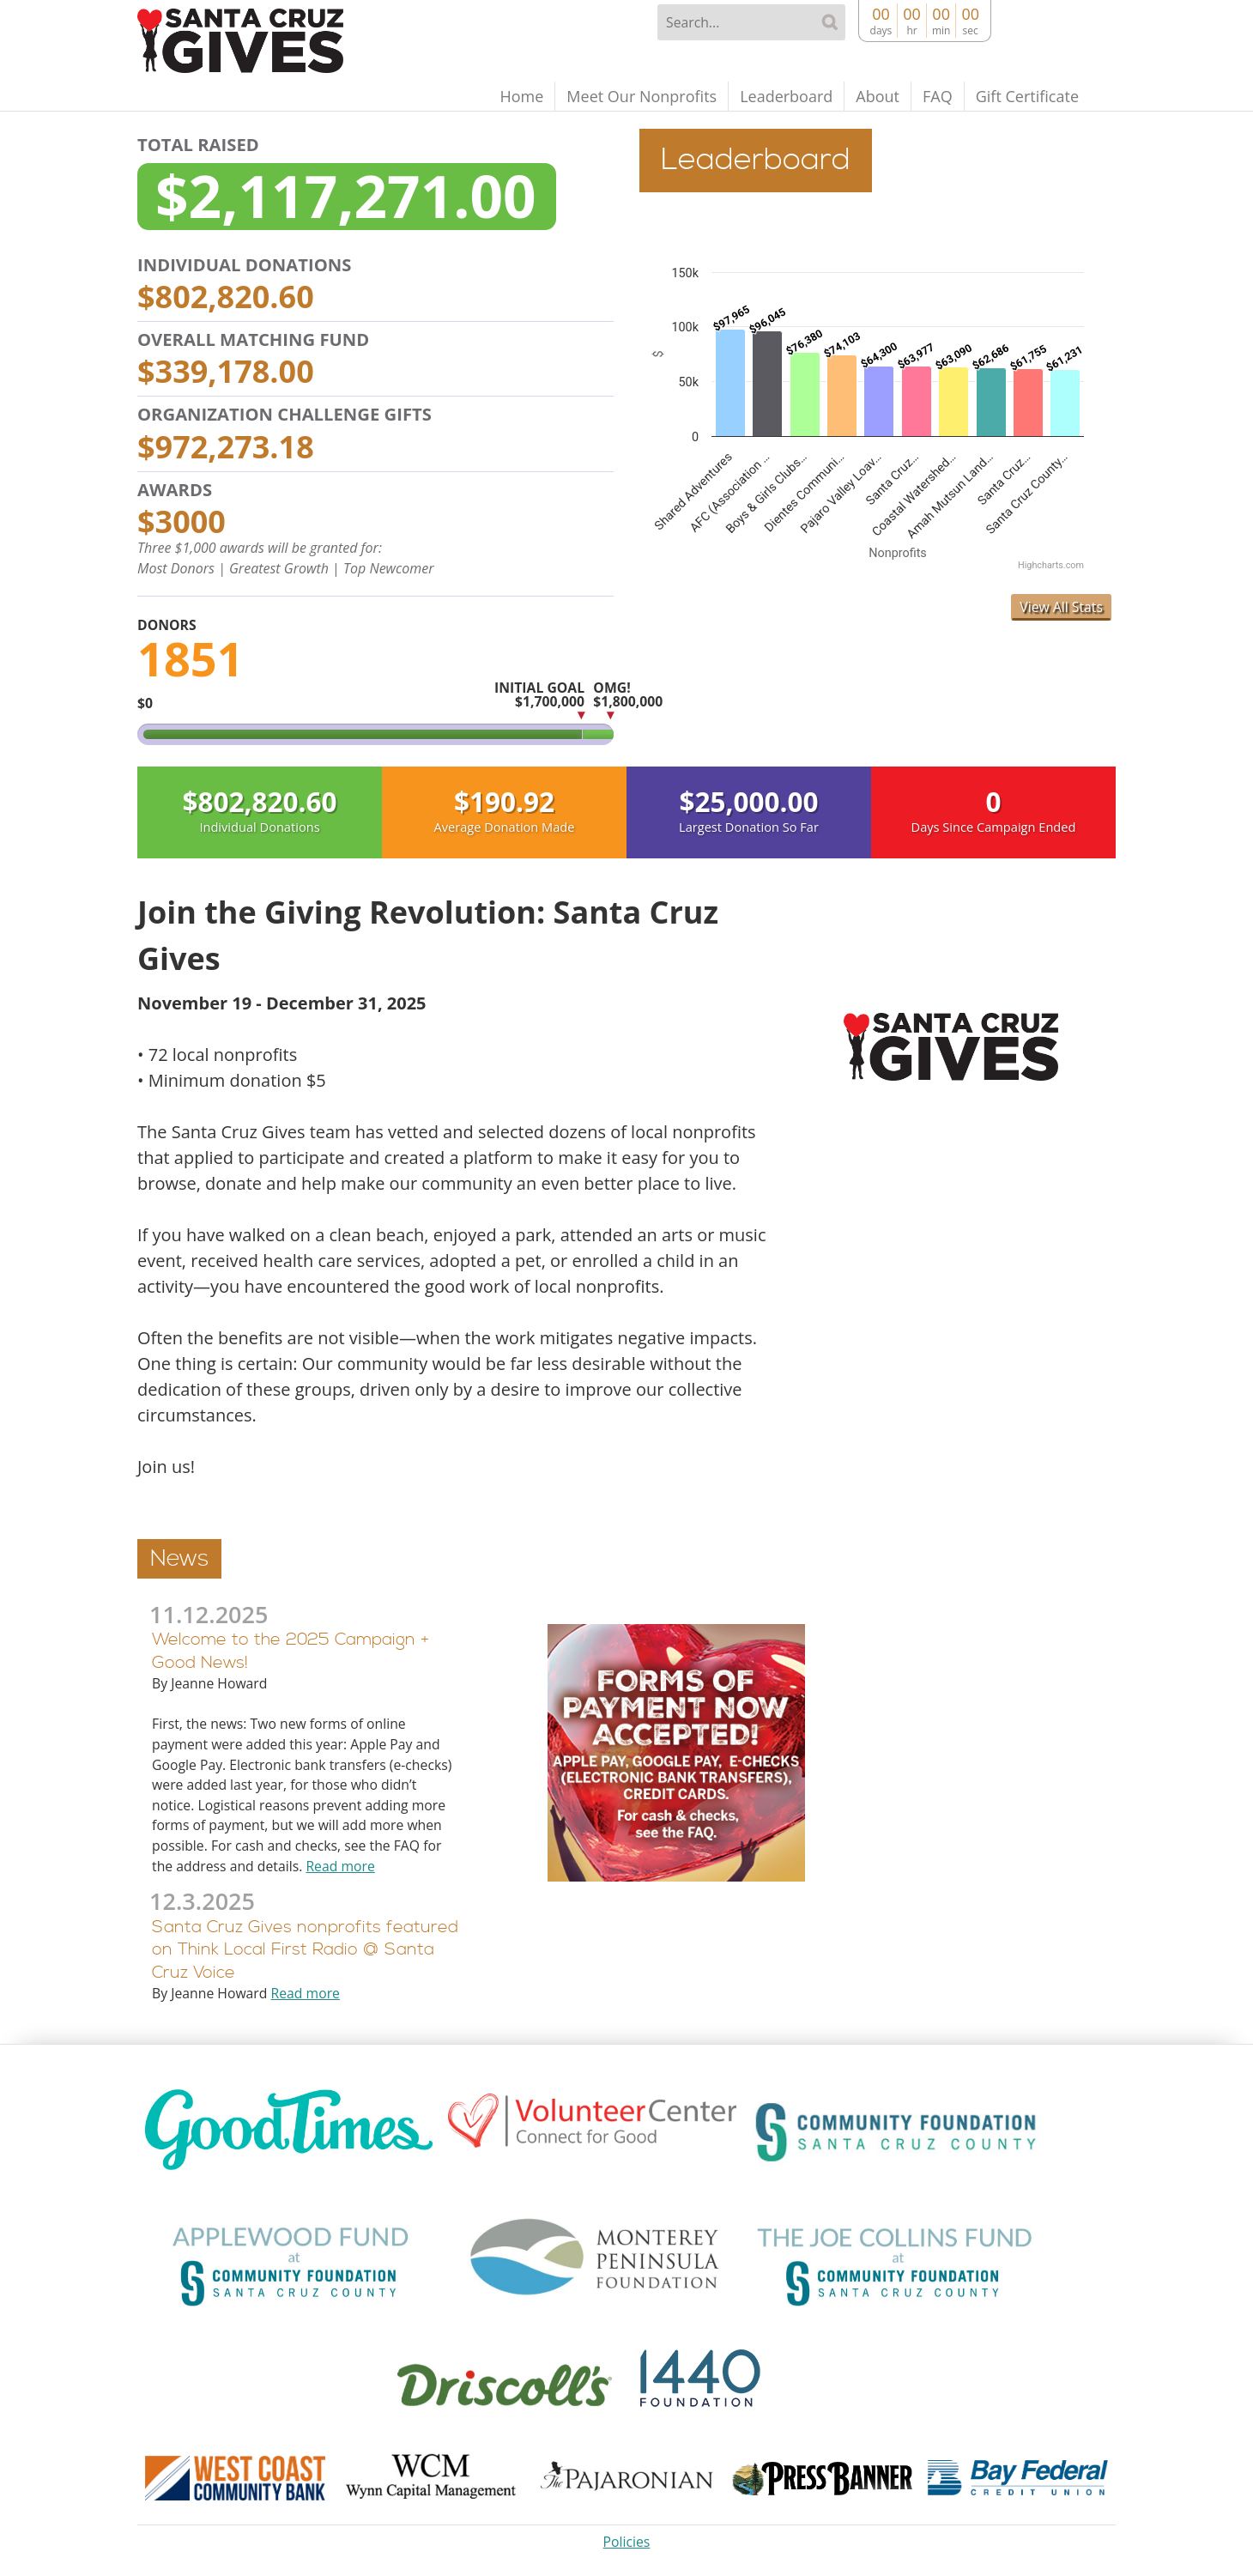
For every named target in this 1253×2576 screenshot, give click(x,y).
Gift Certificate (1027, 96)
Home (521, 96)
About (877, 96)
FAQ (938, 96)
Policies (627, 2541)
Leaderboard (786, 96)
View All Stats (1061, 606)
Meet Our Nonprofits (641, 96)
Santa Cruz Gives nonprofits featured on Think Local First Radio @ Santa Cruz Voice (305, 1950)
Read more (340, 1866)
